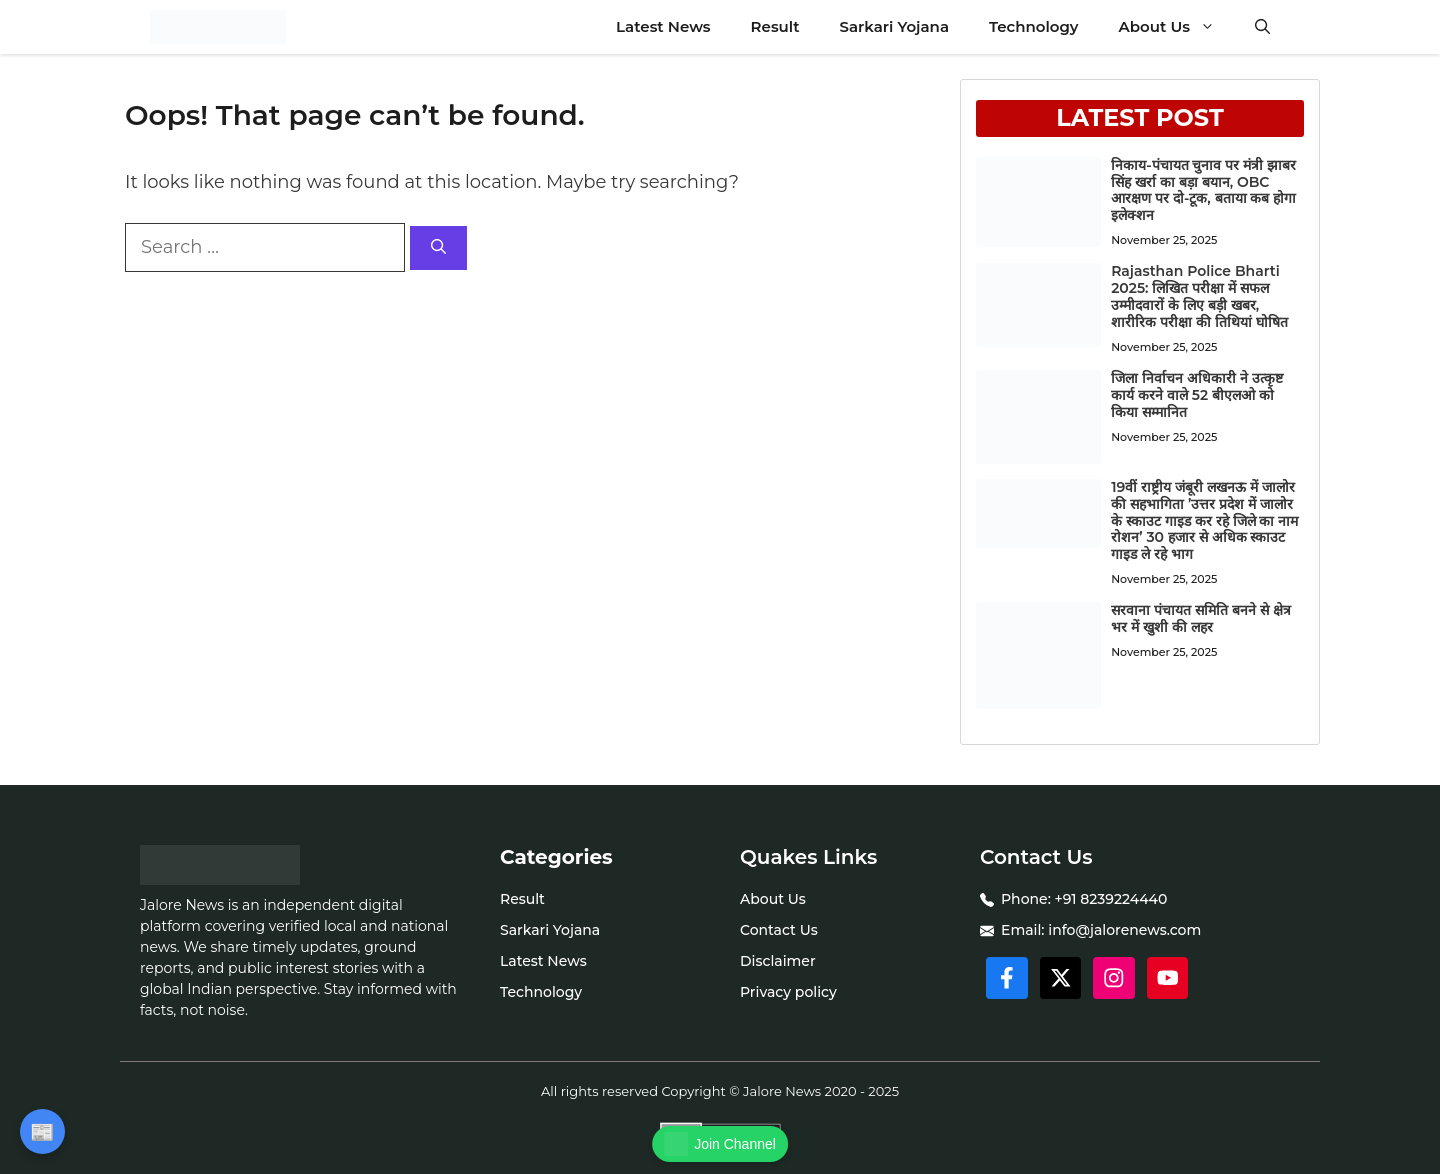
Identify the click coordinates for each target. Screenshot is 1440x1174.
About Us (1177, 27)
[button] (1262, 27)
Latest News (663, 26)
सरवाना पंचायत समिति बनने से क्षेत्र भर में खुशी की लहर (1200, 618)
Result (775, 26)
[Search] (438, 248)
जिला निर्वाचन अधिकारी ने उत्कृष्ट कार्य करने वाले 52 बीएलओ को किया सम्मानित (1196, 395)
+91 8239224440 (1111, 899)
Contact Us (779, 930)
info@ (1069, 930)
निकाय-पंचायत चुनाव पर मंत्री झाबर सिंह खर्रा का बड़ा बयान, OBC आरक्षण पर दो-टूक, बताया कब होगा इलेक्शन (1203, 190)
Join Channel (720, 1144)
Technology (1034, 26)
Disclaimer (778, 961)
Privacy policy (788, 992)
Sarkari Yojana (894, 26)
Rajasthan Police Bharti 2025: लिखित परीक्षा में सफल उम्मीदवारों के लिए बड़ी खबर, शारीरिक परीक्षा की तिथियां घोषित (1199, 296)
